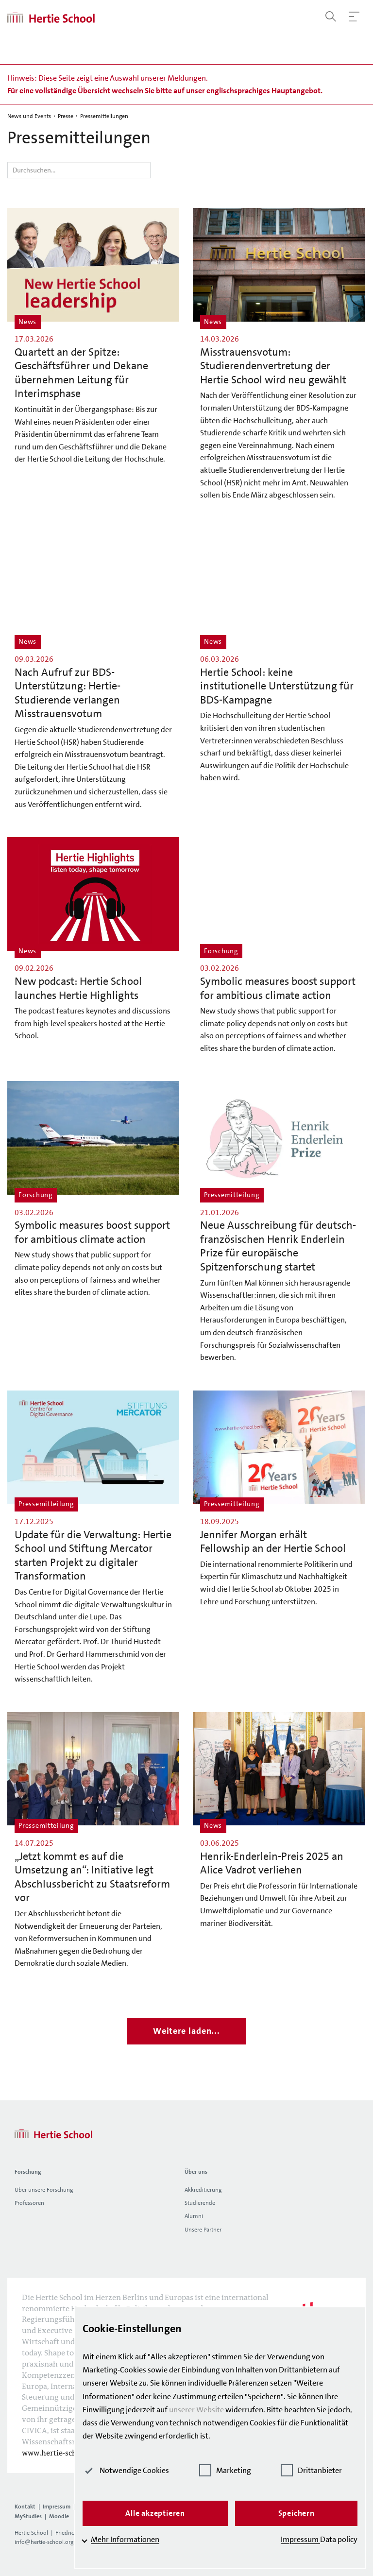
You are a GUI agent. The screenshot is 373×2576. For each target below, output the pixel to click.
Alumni (194, 2216)
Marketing (225, 2470)
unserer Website (196, 2409)
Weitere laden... (186, 2031)
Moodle (59, 2516)
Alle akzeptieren (155, 2513)
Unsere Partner (203, 2229)
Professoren (29, 2203)
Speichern (296, 2513)
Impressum (56, 2506)
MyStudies (28, 2516)
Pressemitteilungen (104, 116)
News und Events (29, 116)
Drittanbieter (311, 2470)
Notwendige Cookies (126, 2470)
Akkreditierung (203, 2190)
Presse (65, 116)
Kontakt (25, 2506)
